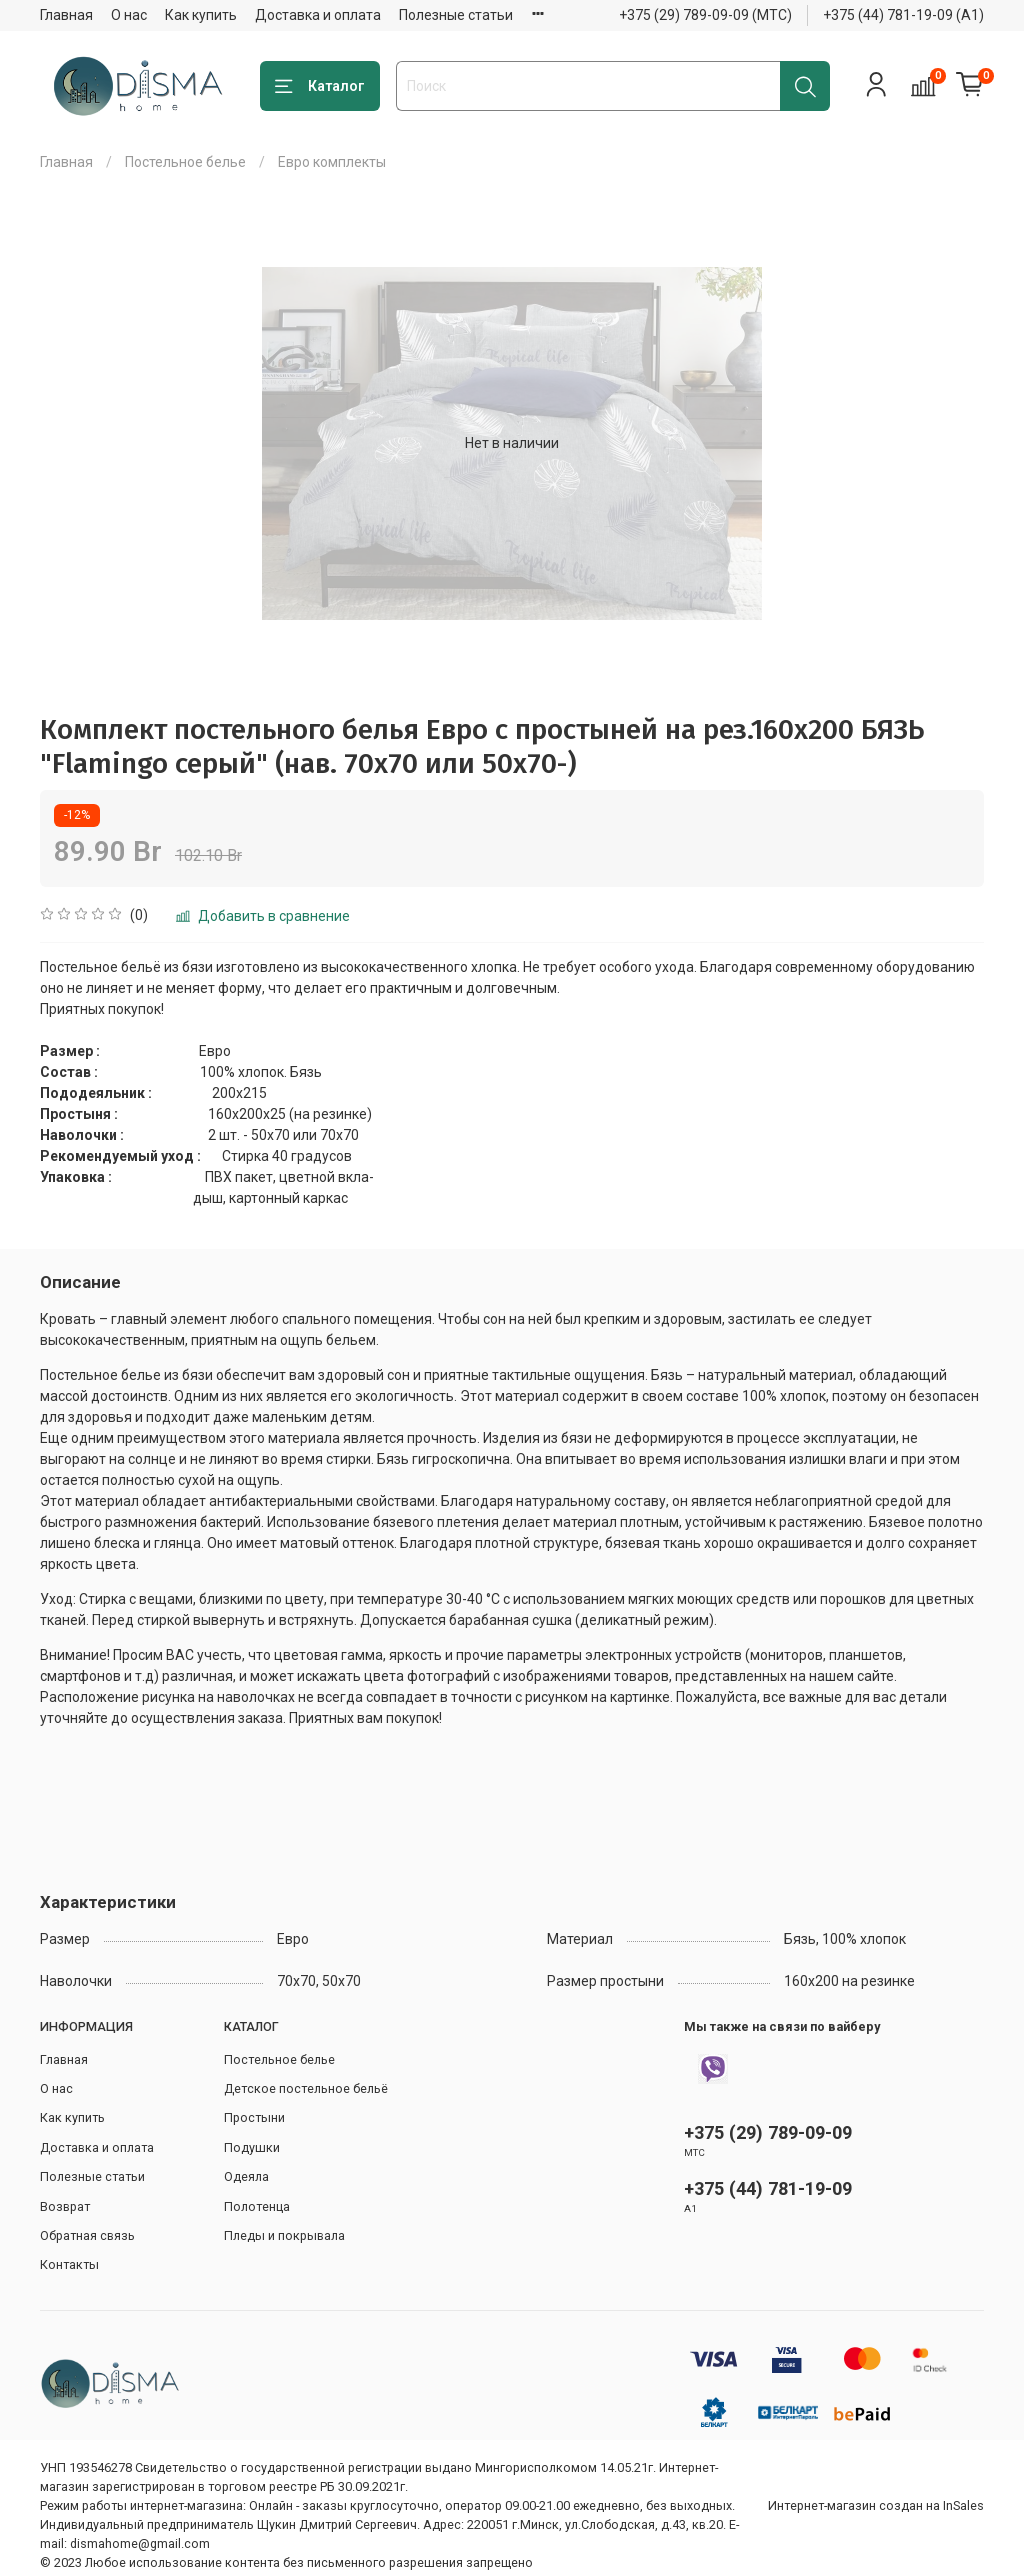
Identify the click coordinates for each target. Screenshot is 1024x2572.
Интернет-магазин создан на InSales (876, 2505)
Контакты (69, 2264)
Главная (66, 15)
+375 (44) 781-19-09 (768, 2188)
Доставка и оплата (318, 15)
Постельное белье (185, 162)
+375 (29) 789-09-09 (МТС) (705, 15)
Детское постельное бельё (306, 2088)
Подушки (252, 2147)
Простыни (254, 2117)
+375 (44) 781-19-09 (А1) (903, 15)
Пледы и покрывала (284, 2235)
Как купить (201, 15)
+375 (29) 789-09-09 (768, 2132)
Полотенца (257, 2206)
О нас (129, 15)
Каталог (320, 87)
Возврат (65, 2206)
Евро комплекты (332, 162)
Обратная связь (87, 2235)
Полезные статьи (456, 15)
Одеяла (246, 2176)
